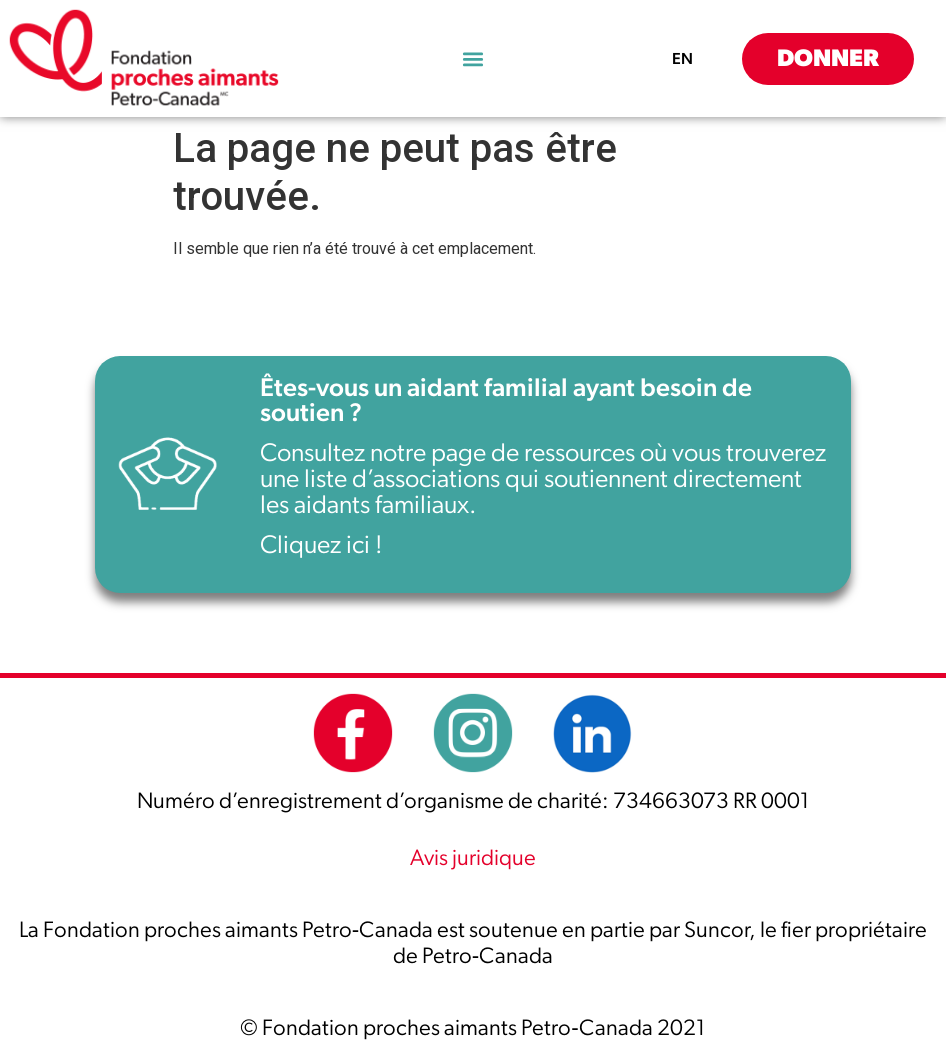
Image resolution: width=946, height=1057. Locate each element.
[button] (472, 58)
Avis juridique (473, 858)
